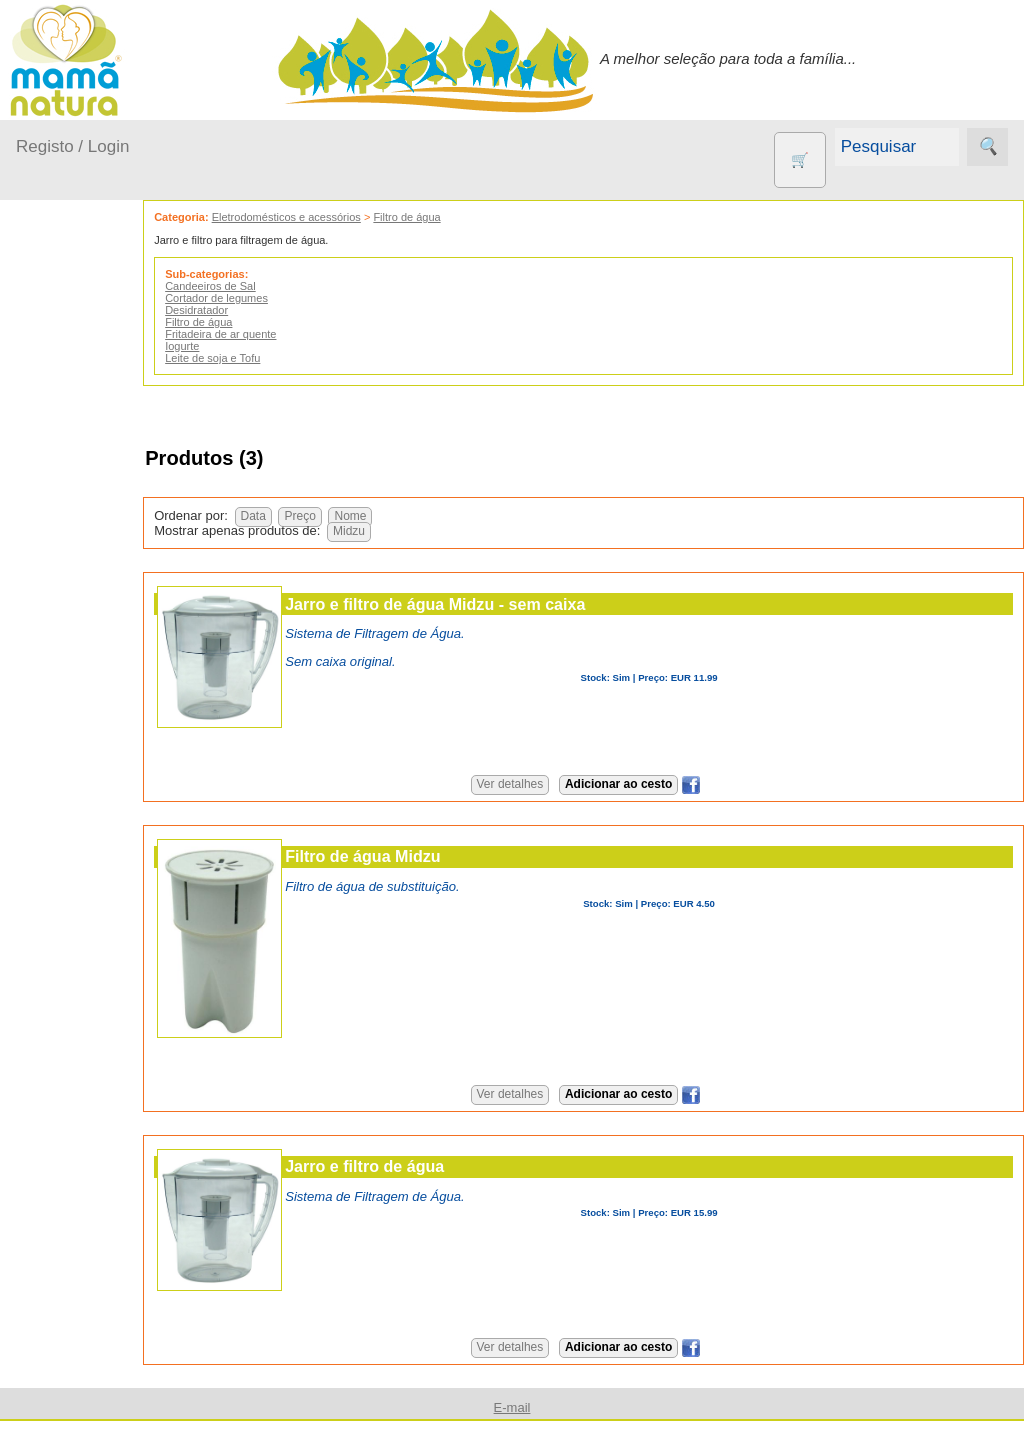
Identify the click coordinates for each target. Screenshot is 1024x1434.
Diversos (93, 1154)
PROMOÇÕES (113, 1034)
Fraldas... (71, 483)
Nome (407, 516)
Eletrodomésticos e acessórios (342, 217)
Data (309, 516)
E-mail (512, 1407)
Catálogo (94, 1339)
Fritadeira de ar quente (277, 334)
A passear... (79, 406)
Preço (356, 516)
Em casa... (75, 444)
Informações (57, 1249)
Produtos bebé (65, 355)
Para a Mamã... (91, 560)
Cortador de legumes (273, 298)
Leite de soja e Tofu (269, 358)
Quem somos (108, 1306)
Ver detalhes (538, 784)
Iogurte (239, 346)
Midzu (406, 531)
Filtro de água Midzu (419, 856)
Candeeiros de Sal (267, 286)
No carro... (75, 521)
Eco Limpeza (107, 804)
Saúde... (68, 598)
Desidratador (253, 310)
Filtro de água (463, 217)
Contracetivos (110, 771)
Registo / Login (72, 146)
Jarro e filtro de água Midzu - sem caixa (492, 604)
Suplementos (108, 1066)
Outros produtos (70, 649)
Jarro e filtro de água (421, 1166)
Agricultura (100, 706)
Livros (84, 946)
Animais (90, 739)
